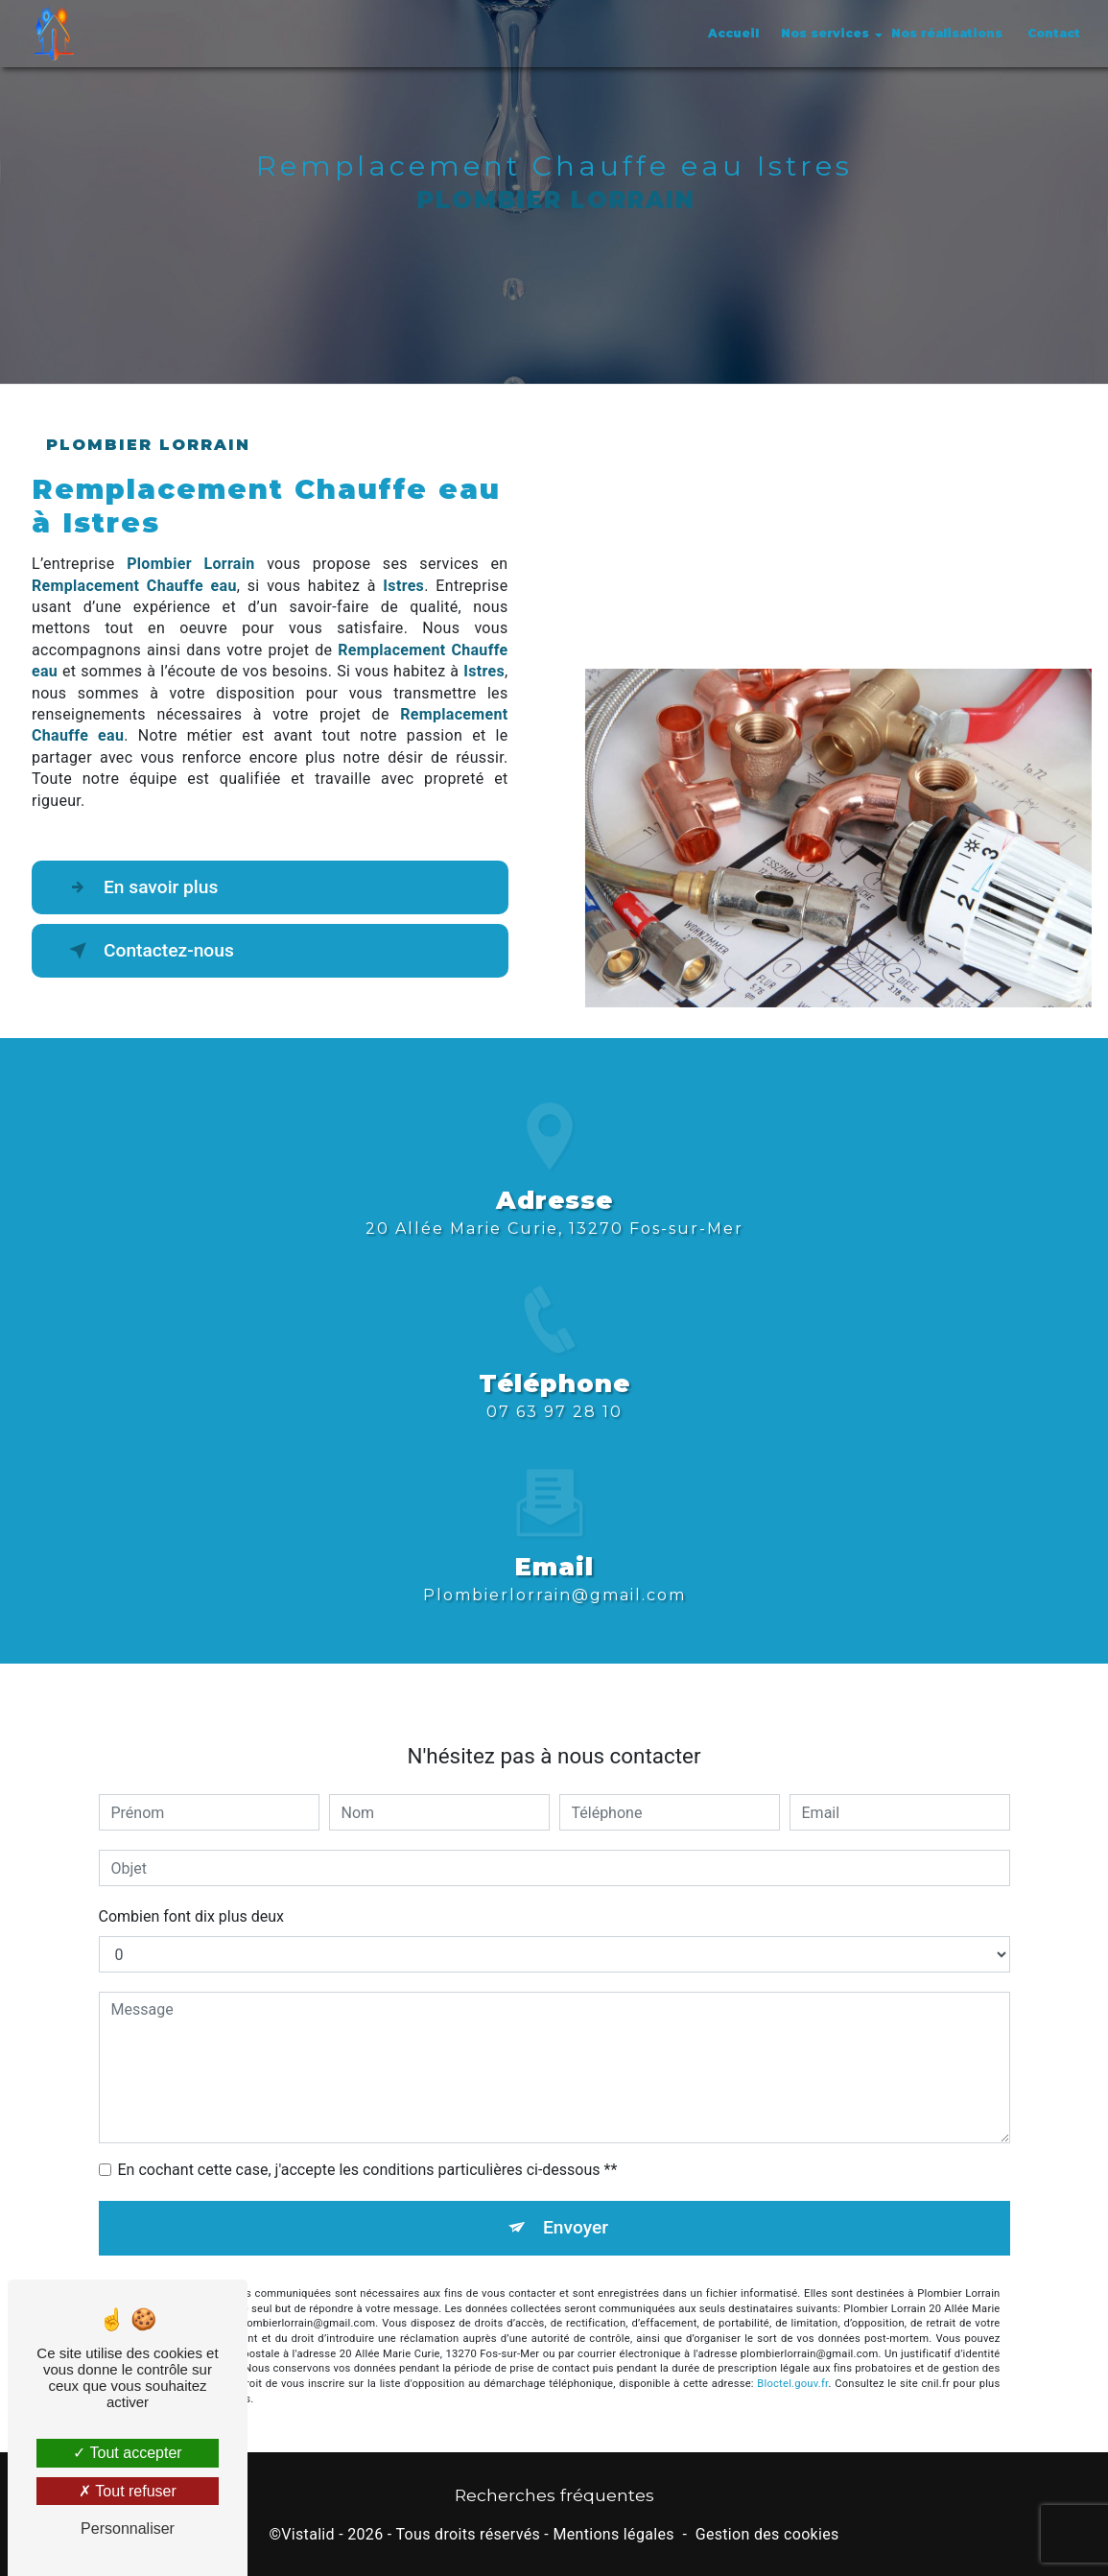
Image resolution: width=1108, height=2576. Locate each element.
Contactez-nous (147, 950)
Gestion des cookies (767, 2534)
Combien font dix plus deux (191, 1894)
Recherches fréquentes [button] (554, 2495)
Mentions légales (613, 2534)
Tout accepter (127, 2453)
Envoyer (575, 2205)
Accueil (733, 33)
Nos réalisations (946, 33)
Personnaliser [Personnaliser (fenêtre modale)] (128, 2528)
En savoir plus (139, 887)
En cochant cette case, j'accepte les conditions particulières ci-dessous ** (368, 2148)
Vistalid (308, 2534)
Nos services (825, 33)
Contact (1053, 33)
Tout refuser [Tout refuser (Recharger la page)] (128, 2491)
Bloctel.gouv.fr (792, 2361)
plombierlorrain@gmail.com (554, 1573)
